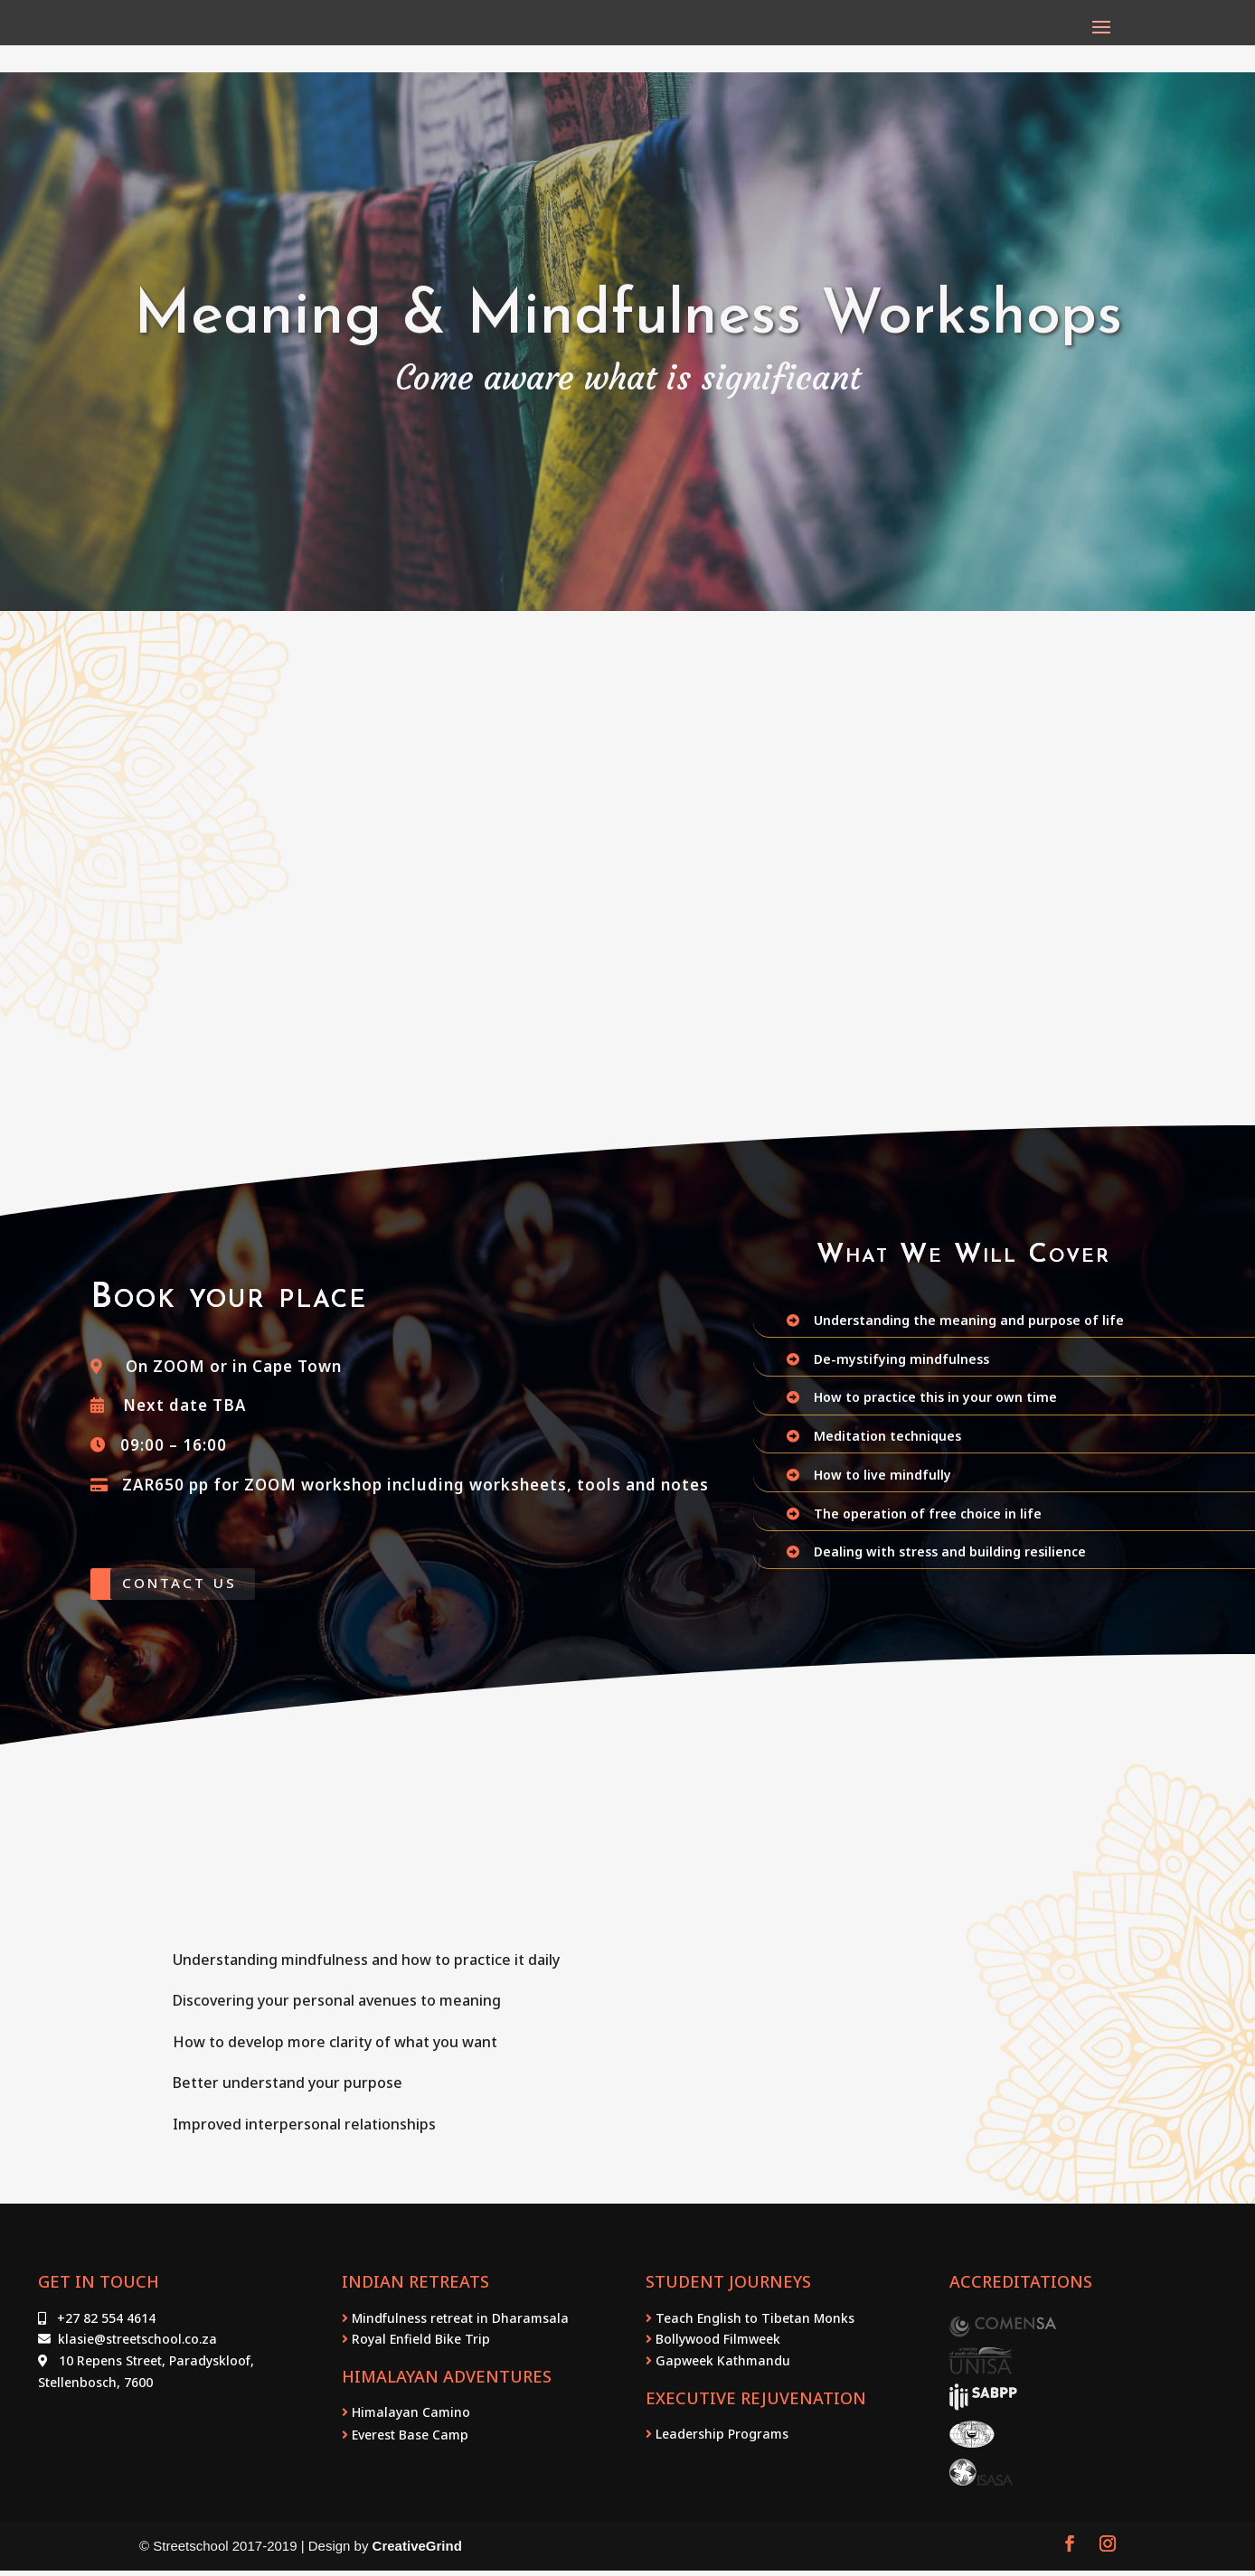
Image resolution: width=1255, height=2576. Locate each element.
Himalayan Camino (409, 2418)
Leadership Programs (720, 2439)
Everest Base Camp (408, 2440)
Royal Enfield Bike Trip (421, 2345)
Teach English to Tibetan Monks (753, 2323)
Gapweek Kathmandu (721, 2366)
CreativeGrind (417, 2552)
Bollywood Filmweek (716, 2345)
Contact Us (194, 1586)
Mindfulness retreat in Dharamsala (458, 2323)
